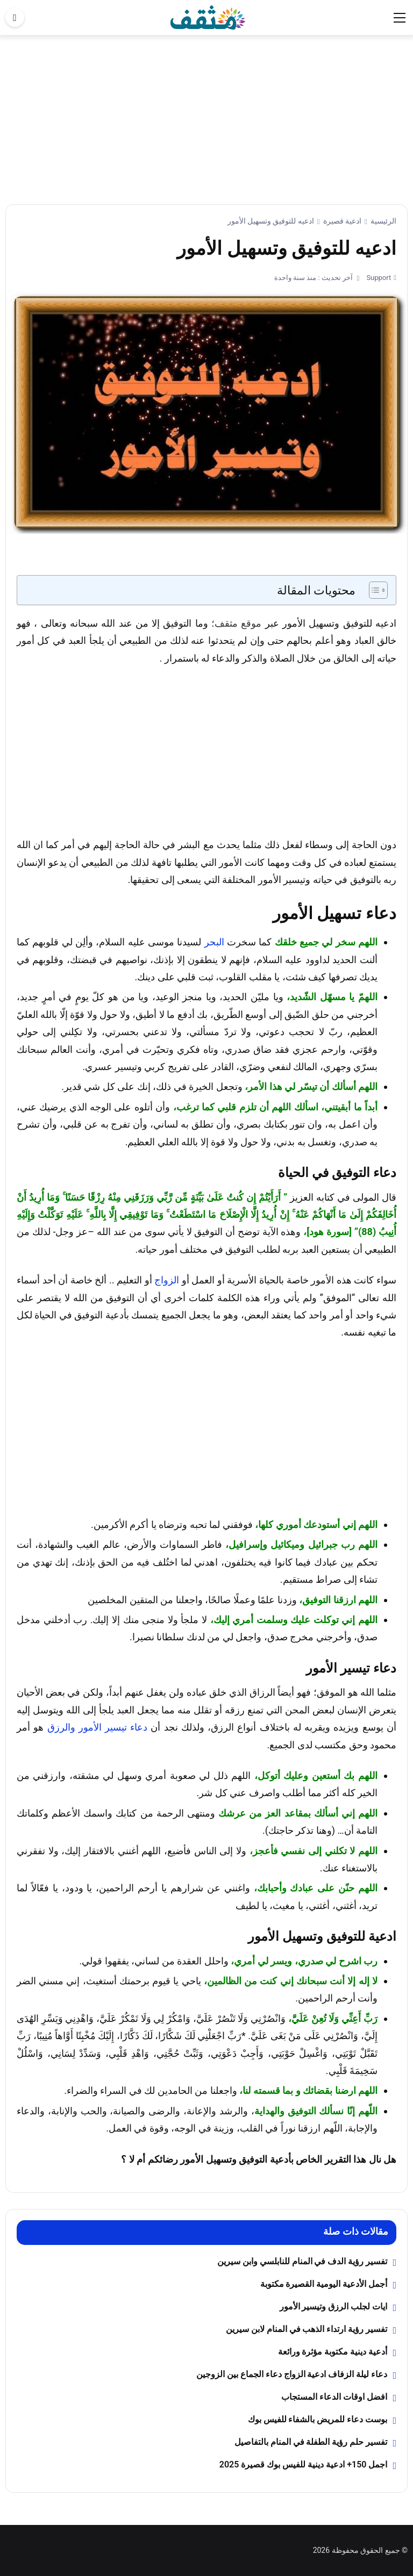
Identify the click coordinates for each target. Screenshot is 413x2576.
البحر (214, 942)
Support (378, 278)
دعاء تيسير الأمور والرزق (97, 1727)
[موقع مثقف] (207, 17)
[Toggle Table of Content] (373, 590)
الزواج (166, 1280)
